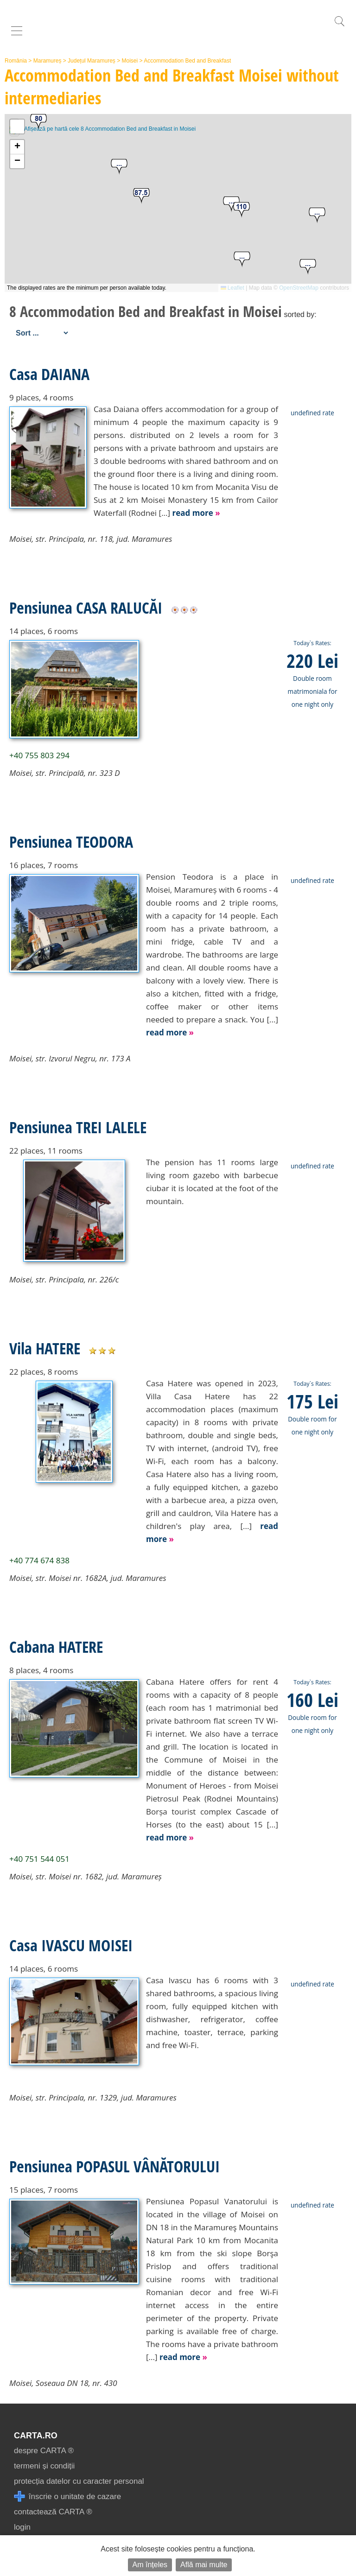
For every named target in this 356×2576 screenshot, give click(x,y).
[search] (339, 26)
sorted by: (300, 314)
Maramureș (47, 60)
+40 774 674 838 (39, 1560)
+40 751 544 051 (39, 1858)
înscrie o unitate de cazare (67, 2496)
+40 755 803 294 (39, 755)
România (16, 60)
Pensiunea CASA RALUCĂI (85, 607)
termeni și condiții (44, 2466)
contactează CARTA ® (53, 2511)
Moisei (130, 60)
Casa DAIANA (49, 374)
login (22, 2527)
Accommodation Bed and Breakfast (187, 60)
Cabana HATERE (56, 1646)
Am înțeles (150, 2565)
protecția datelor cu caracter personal (79, 2481)
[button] (242, 260)
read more (196, 513)
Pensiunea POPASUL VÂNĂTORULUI (114, 2166)
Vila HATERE (44, 1348)
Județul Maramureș (91, 60)
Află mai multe (203, 2565)
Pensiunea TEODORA (71, 841)
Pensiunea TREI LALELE (77, 1127)
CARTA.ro (35, 2435)
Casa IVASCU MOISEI (71, 1945)
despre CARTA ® (44, 2450)
